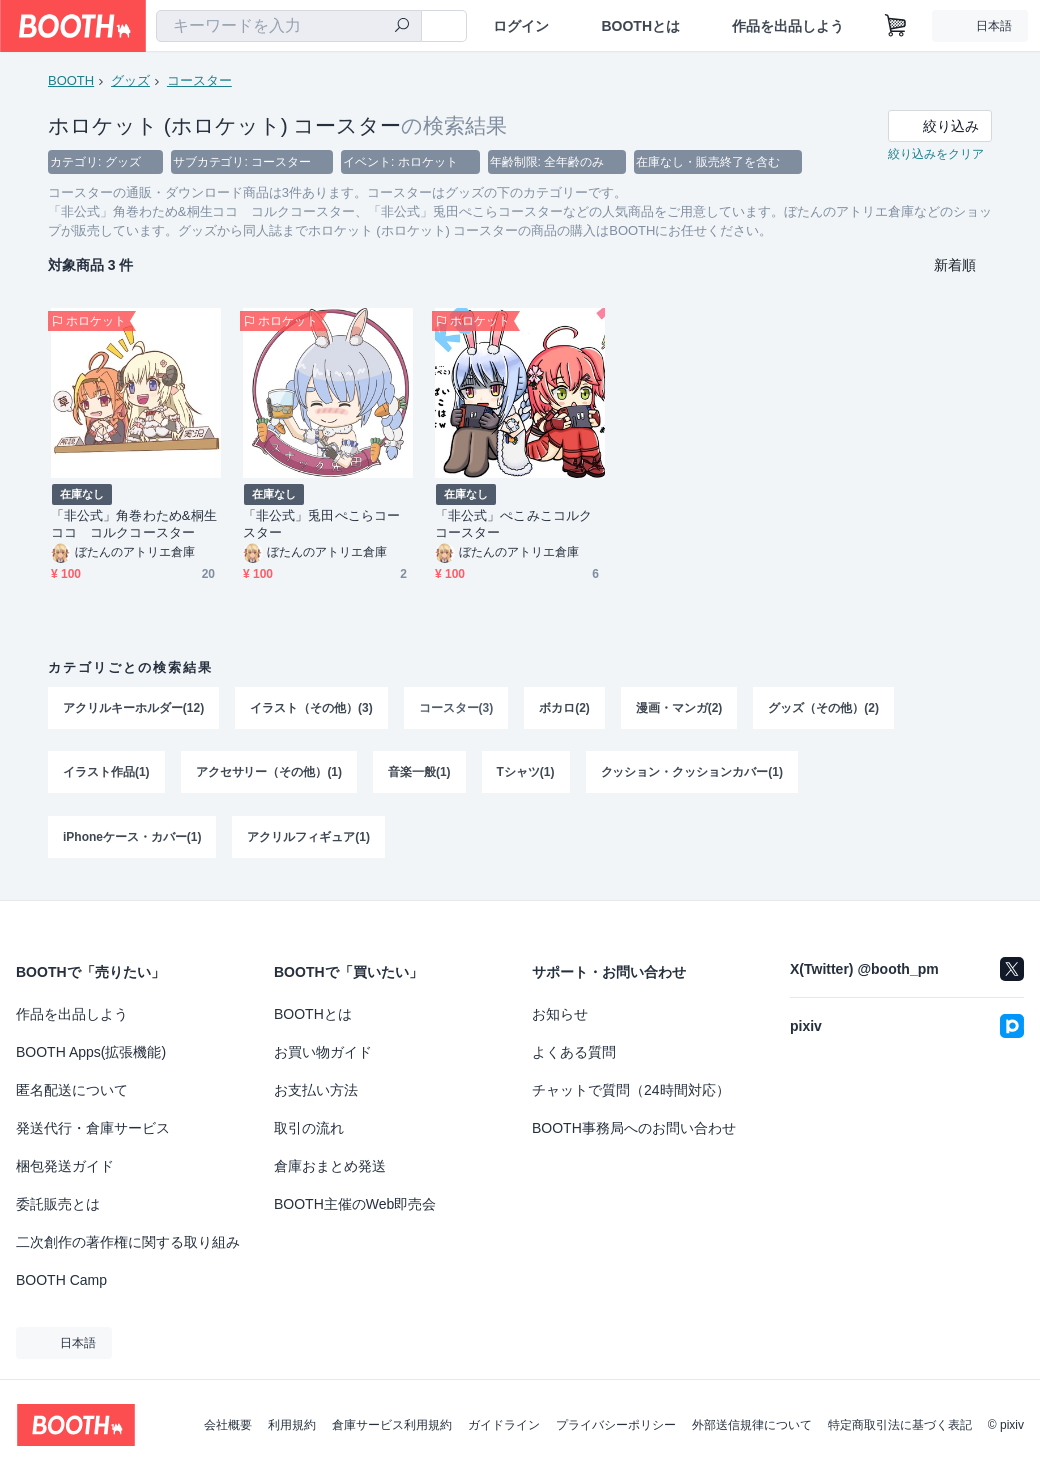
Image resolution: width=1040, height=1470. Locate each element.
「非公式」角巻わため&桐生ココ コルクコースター (134, 526)
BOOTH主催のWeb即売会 (355, 1204)
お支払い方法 (316, 1090)
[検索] (402, 27)
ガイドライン (504, 1425)
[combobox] (289, 26)
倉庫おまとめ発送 (330, 1166)
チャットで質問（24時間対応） (631, 1090)
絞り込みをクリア (936, 156)
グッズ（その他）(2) (824, 710)
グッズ (130, 80)
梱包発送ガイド (65, 1166)
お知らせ (560, 1014)
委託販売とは (58, 1204)
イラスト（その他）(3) (311, 710)
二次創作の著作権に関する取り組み (128, 1242)
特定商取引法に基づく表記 (900, 1425)
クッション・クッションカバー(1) (692, 776)
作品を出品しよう (788, 26)
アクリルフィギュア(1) (309, 842)
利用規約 (292, 1425)
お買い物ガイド (323, 1052)
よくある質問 (574, 1052)
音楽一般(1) (419, 776)
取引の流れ (309, 1128)
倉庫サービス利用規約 (392, 1425)
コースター (199, 80)
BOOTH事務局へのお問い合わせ (634, 1128)
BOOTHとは (640, 26)
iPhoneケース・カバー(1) (132, 842)
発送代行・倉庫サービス (93, 1128)
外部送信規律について (752, 1425)
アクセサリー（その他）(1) (269, 776)
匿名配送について (72, 1090)
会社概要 (228, 1425)
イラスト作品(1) (106, 776)
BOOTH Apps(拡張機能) (91, 1052)
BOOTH (71, 80)
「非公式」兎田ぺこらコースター (321, 526)
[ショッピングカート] (896, 26)
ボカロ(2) (565, 710)
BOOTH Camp (61, 1280)
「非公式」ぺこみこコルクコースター (513, 526)
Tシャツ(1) (526, 776)
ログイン (521, 26)
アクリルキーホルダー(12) (133, 710)
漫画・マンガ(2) (679, 710)
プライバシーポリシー (616, 1425)
